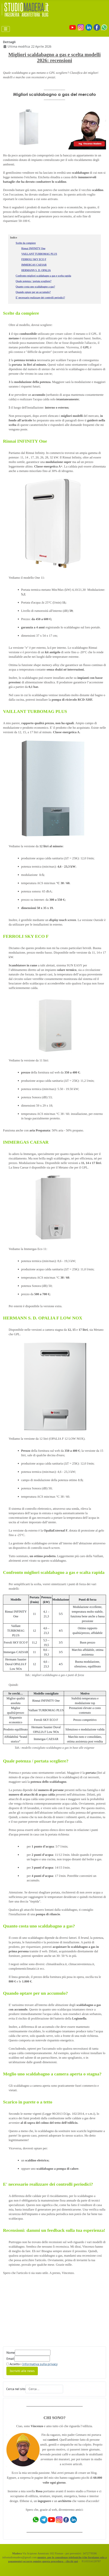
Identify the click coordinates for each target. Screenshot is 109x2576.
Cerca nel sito (15, 2389)
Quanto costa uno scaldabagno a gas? (39, 1926)
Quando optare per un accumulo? (35, 1993)
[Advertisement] (34, 2313)
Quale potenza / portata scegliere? (35, 1760)
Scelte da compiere (21, 313)
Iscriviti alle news (22, 2371)
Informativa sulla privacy (40, 2364)
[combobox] (44, 2389)
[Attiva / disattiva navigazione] (6, 29)
